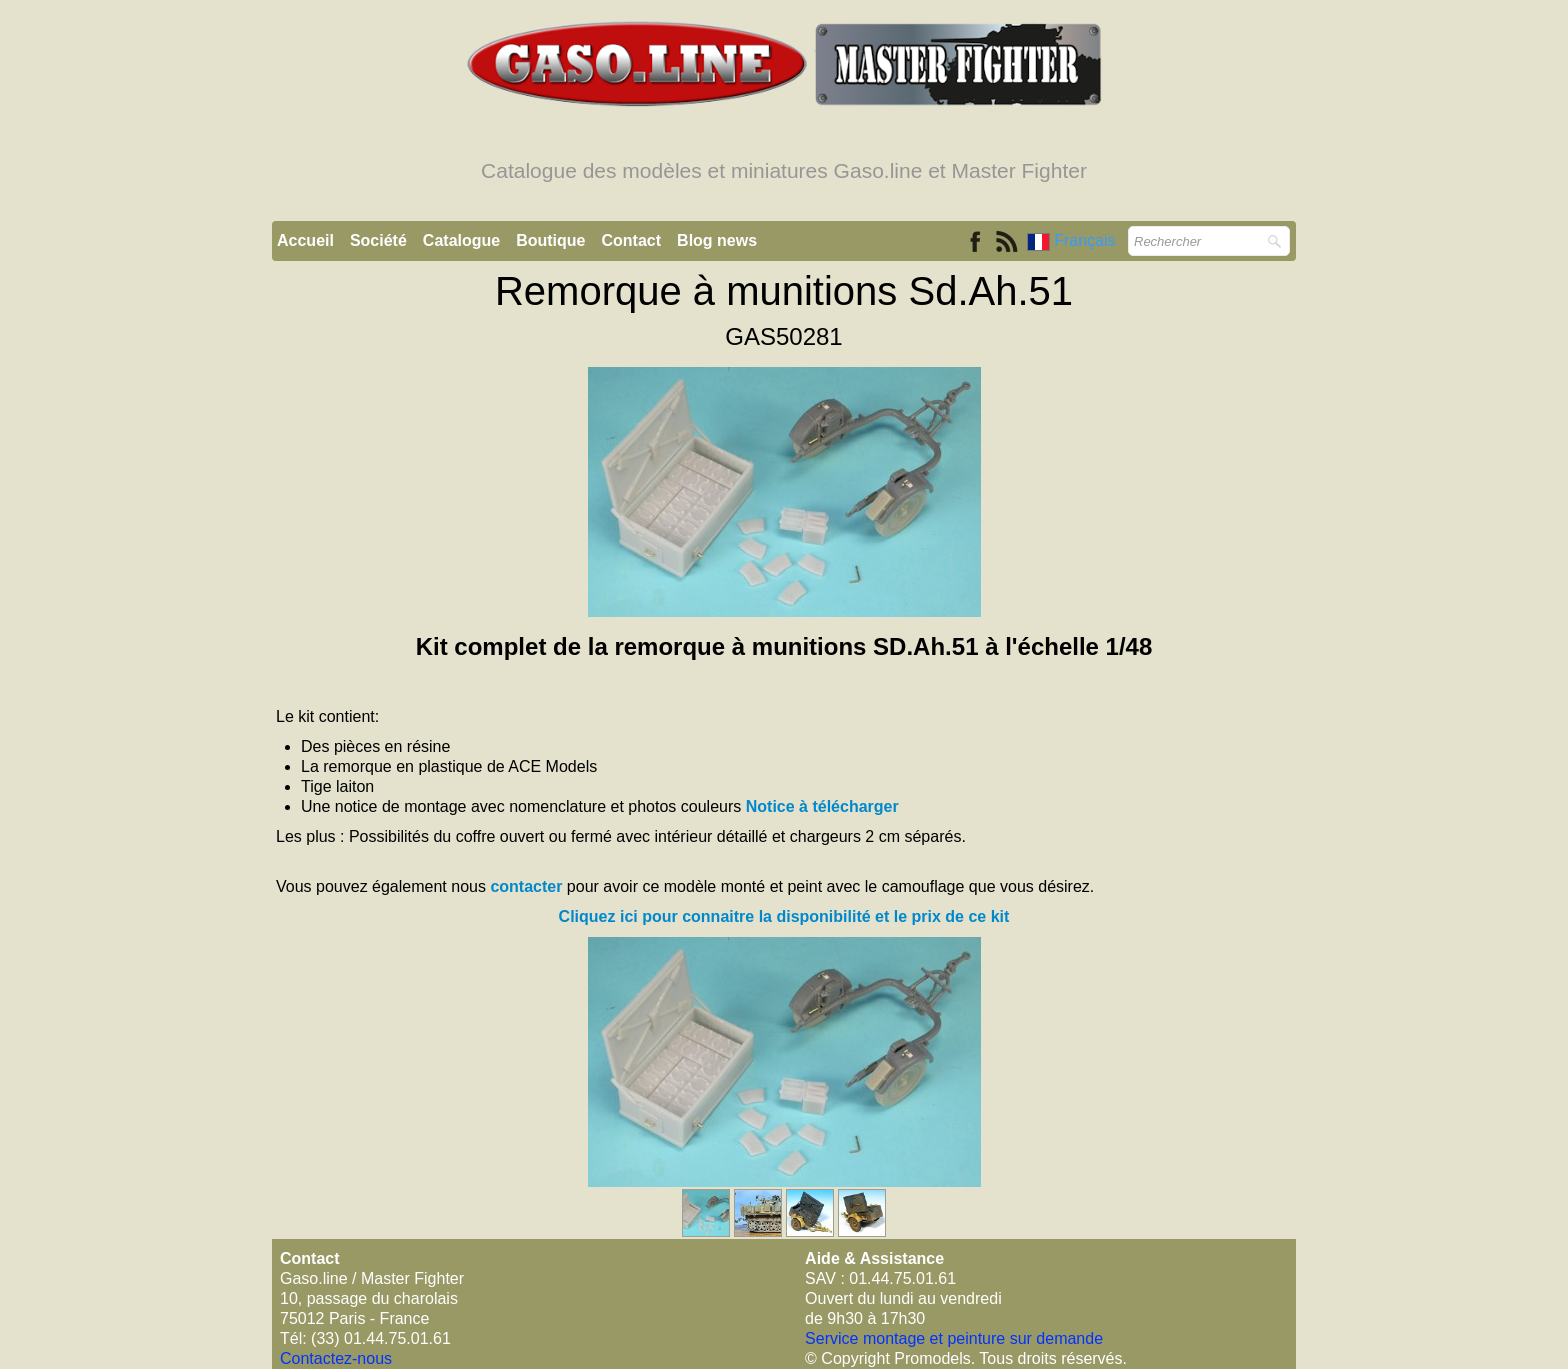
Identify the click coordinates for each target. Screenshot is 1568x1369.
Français (1073, 240)
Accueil (305, 240)
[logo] (784, 118)
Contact (632, 240)
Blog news (717, 240)
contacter (526, 886)
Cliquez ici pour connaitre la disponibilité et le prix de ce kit (784, 916)
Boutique (550, 240)
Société (378, 240)
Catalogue (461, 240)
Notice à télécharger (822, 806)
